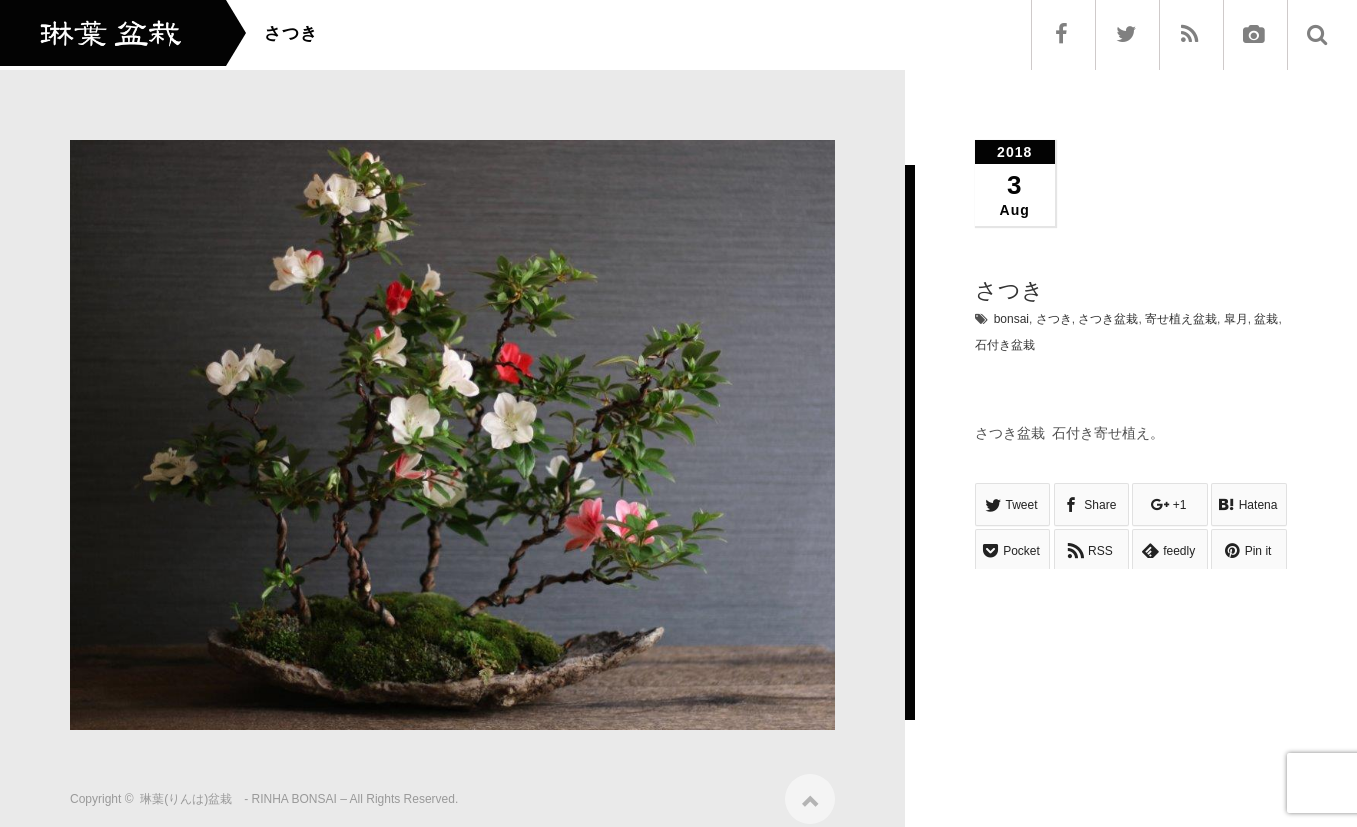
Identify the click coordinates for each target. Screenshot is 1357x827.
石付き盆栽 (1005, 345)
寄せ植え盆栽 (1181, 319)
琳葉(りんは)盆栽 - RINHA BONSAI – (243, 791)
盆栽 (1266, 319)
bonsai (1011, 319)
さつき (1054, 319)
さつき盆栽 (1108, 319)
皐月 (1236, 319)
